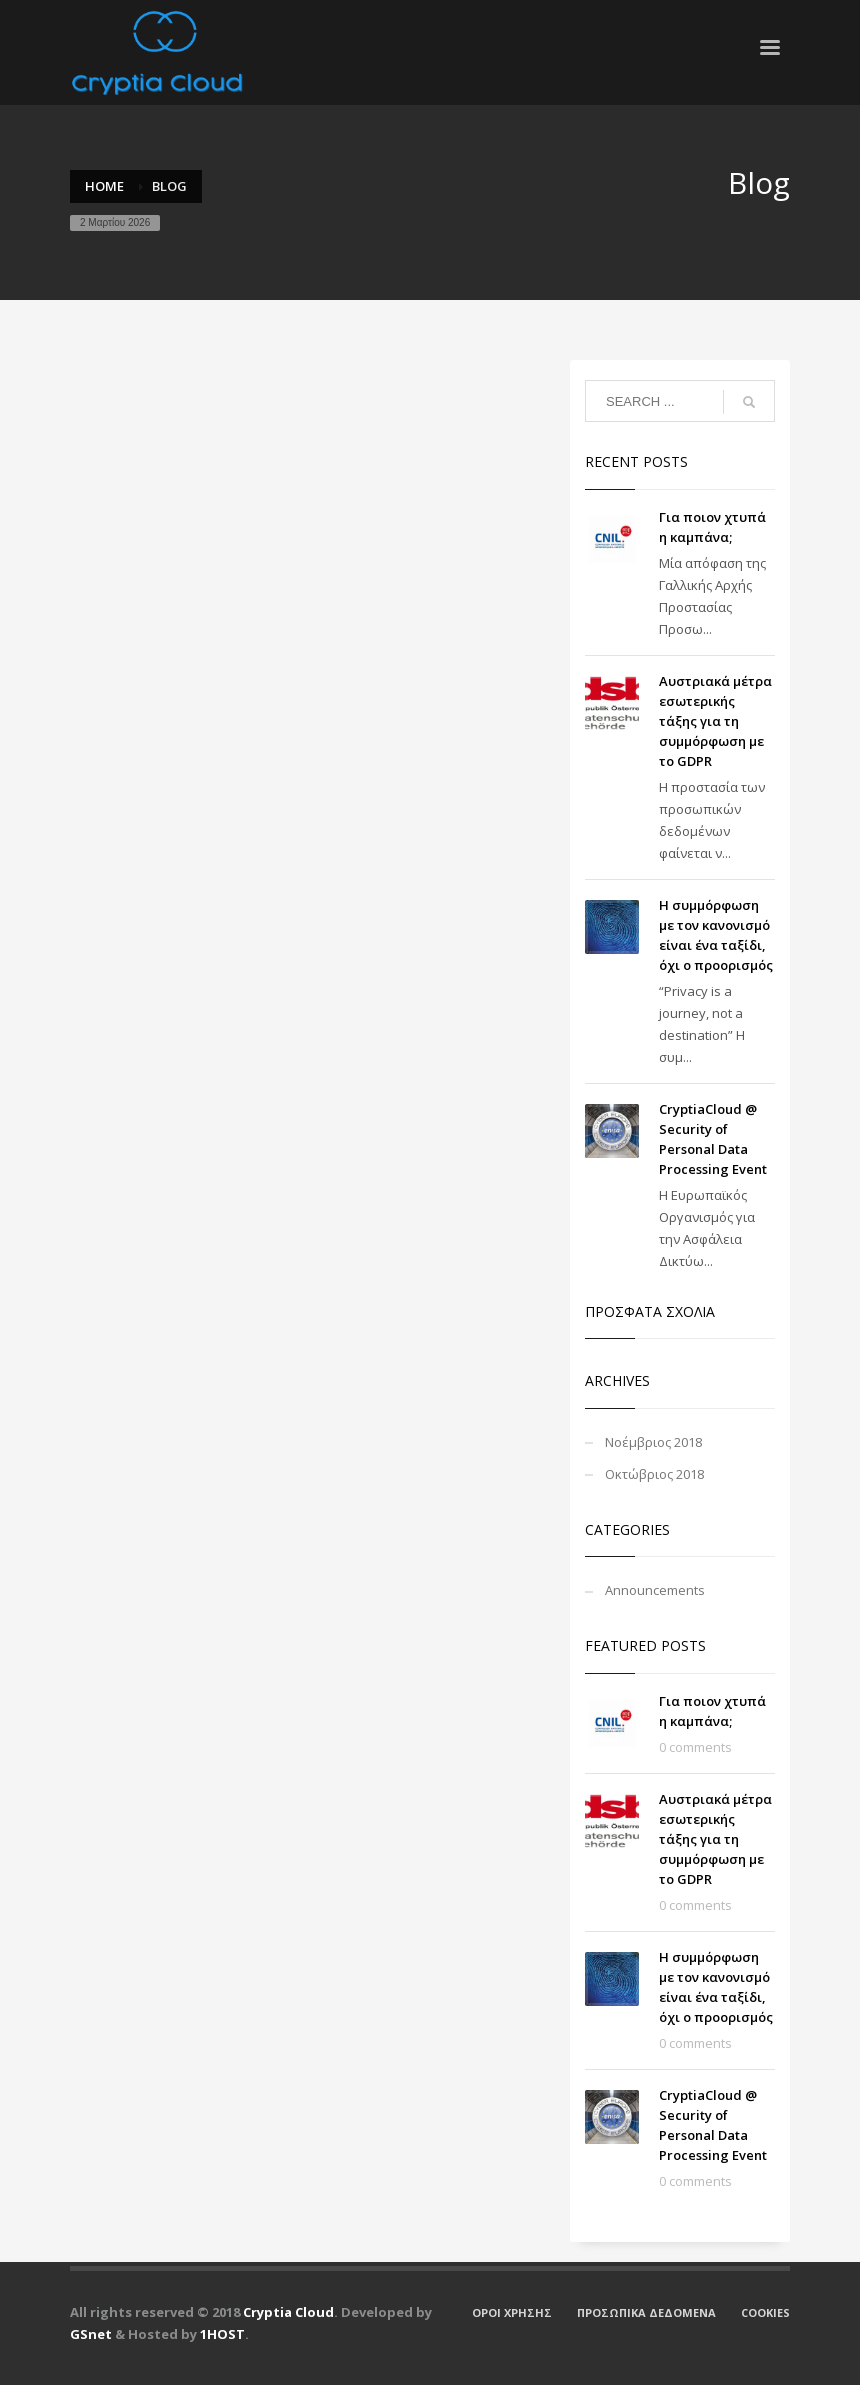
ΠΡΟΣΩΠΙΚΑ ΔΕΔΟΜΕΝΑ (646, 2312)
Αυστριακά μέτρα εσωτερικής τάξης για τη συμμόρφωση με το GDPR (715, 721)
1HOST (222, 2334)
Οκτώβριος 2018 (654, 1474)
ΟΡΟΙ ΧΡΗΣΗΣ (512, 2312)
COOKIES (765, 2312)
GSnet (91, 2334)
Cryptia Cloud (288, 2312)
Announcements (655, 1590)
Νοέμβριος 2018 (653, 1442)
